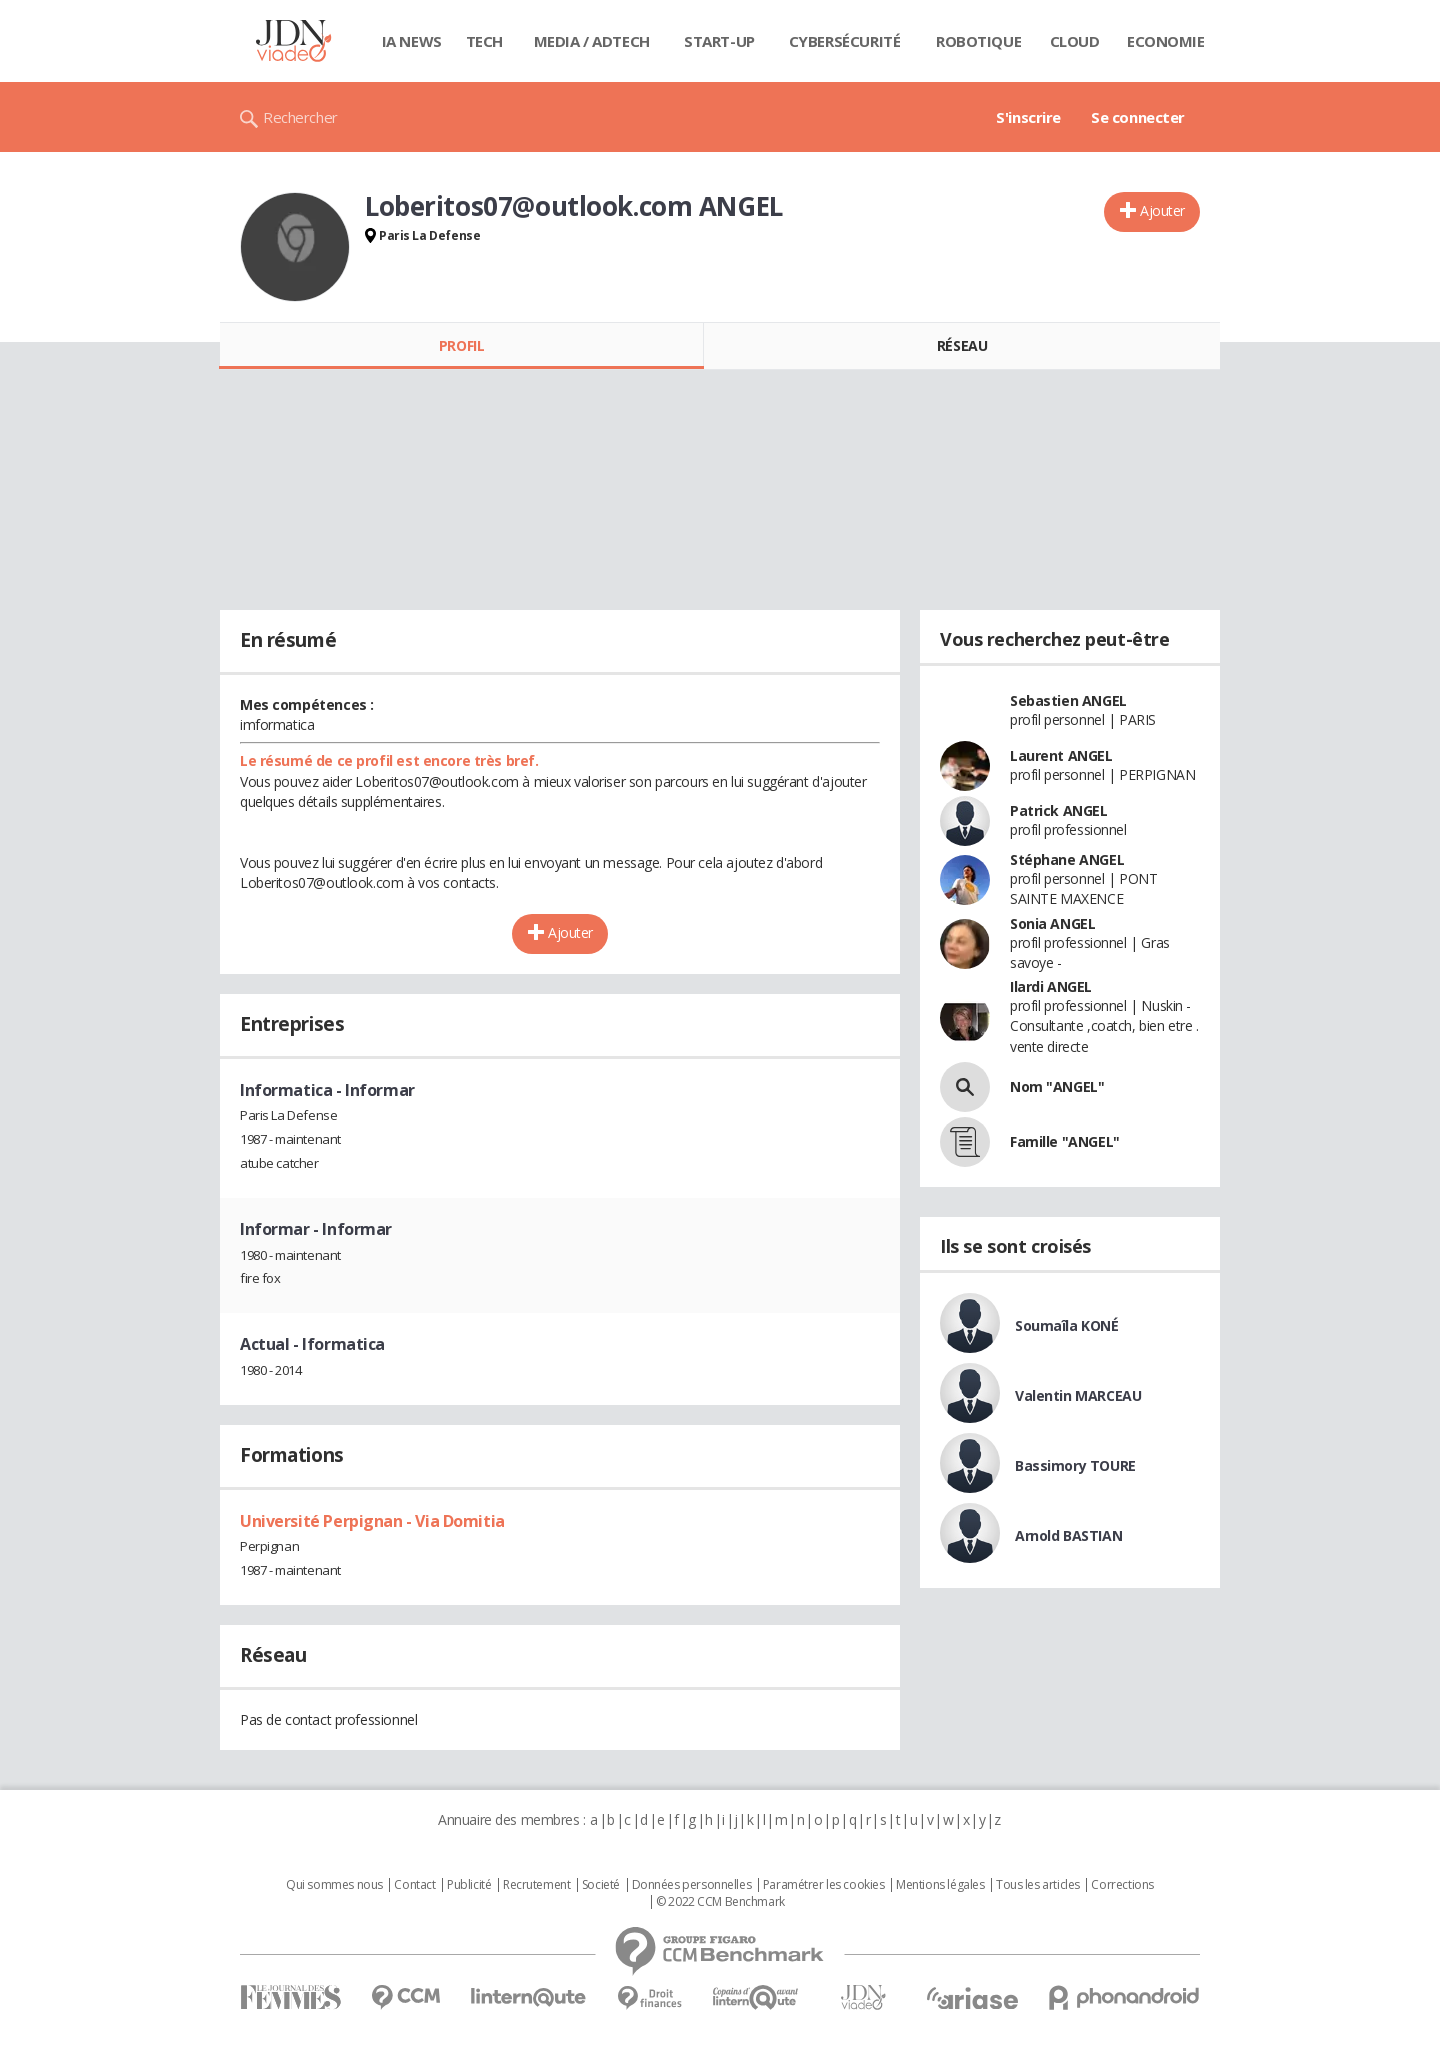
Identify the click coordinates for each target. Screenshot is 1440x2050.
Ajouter (1162, 210)
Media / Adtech (592, 41)
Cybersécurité (845, 41)
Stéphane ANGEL (1067, 859)
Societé (601, 1885)
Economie (1166, 41)
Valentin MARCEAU (1078, 1395)
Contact (414, 1885)
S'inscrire (1028, 117)
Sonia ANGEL (1052, 923)
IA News (412, 41)
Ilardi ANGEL (1051, 986)
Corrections (1122, 1885)
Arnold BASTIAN (1068, 1535)
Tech (484, 41)
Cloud (1075, 41)
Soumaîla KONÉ (1067, 1325)
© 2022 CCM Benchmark (720, 1902)
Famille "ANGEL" (1065, 1141)
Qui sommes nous (334, 1885)
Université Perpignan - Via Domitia (372, 1521)
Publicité (469, 1885)
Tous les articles (1038, 1885)
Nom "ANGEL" (1057, 1086)
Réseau (962, 345)
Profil (461, 345)
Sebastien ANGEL (1068, 700)
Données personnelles (692, 1885)
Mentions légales (940, 1885)
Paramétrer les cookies (824, 1885)
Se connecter (1138, 117)
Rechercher (300, 117)
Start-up (719, 41)
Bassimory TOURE (1075, 1465)
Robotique (978, 41)
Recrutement (536, 1885)
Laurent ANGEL (1061, 755)
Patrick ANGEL (1059, 810)
